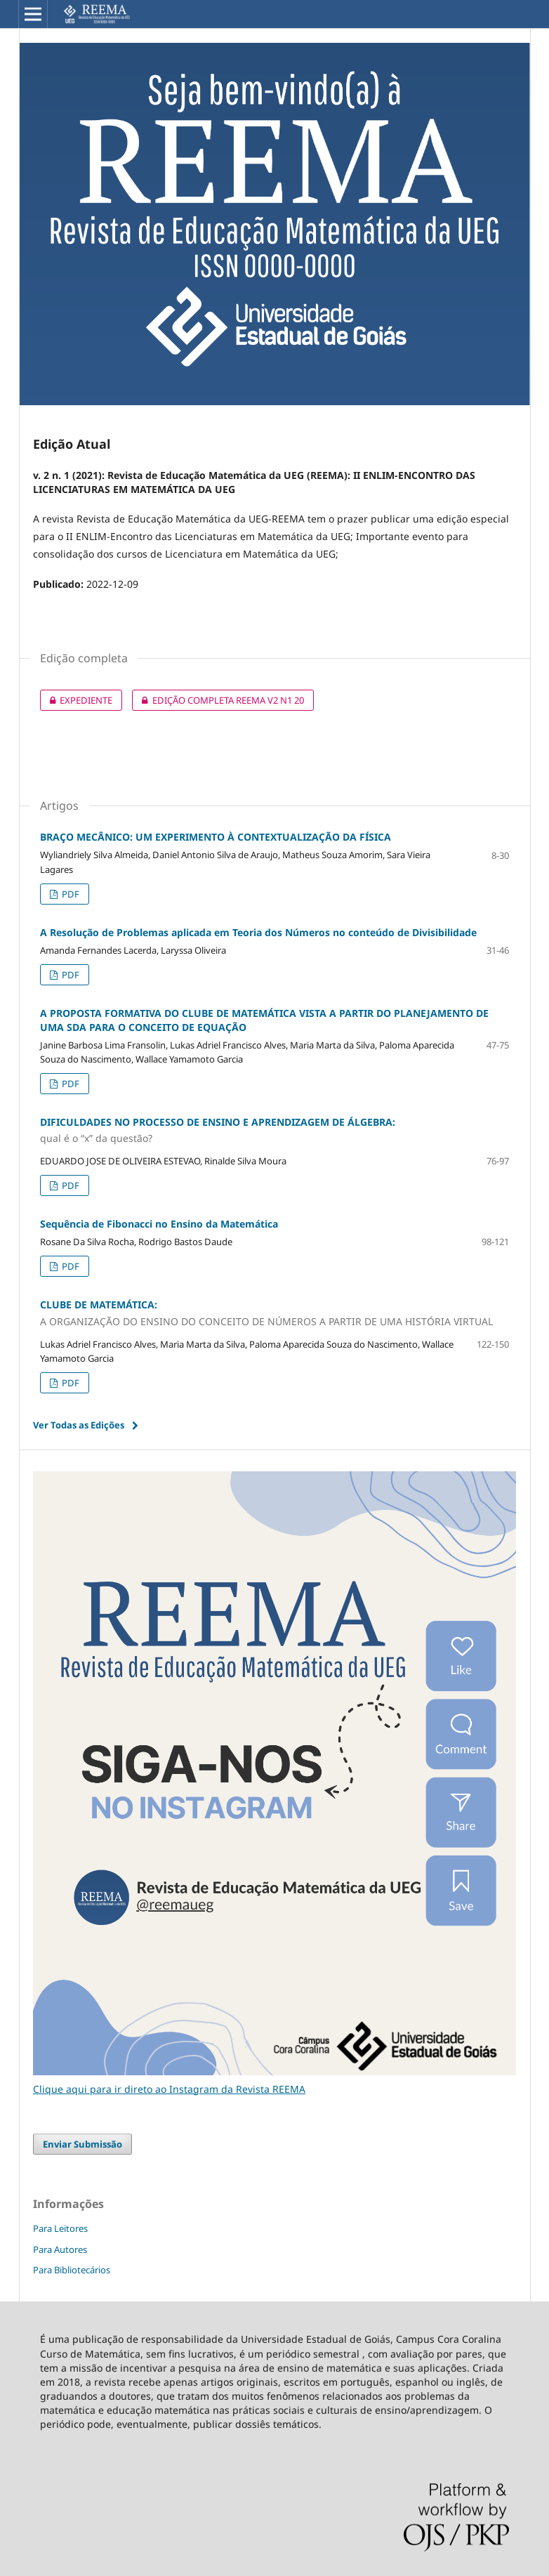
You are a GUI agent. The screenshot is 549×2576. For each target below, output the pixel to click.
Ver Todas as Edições (78, 1425)
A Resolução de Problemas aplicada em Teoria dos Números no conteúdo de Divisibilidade (258, 932)
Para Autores (60, 2249)
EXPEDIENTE (76, 700)
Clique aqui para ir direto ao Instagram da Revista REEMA (169, 2089)
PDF (69, 894)
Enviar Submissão (82, 2144)
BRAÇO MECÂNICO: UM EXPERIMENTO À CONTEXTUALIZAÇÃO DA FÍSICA (215, 836)
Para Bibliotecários (71, 2269)
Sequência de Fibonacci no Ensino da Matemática (159, 1223)
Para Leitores (60, 2228)
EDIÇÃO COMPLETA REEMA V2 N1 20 (217, 700)
